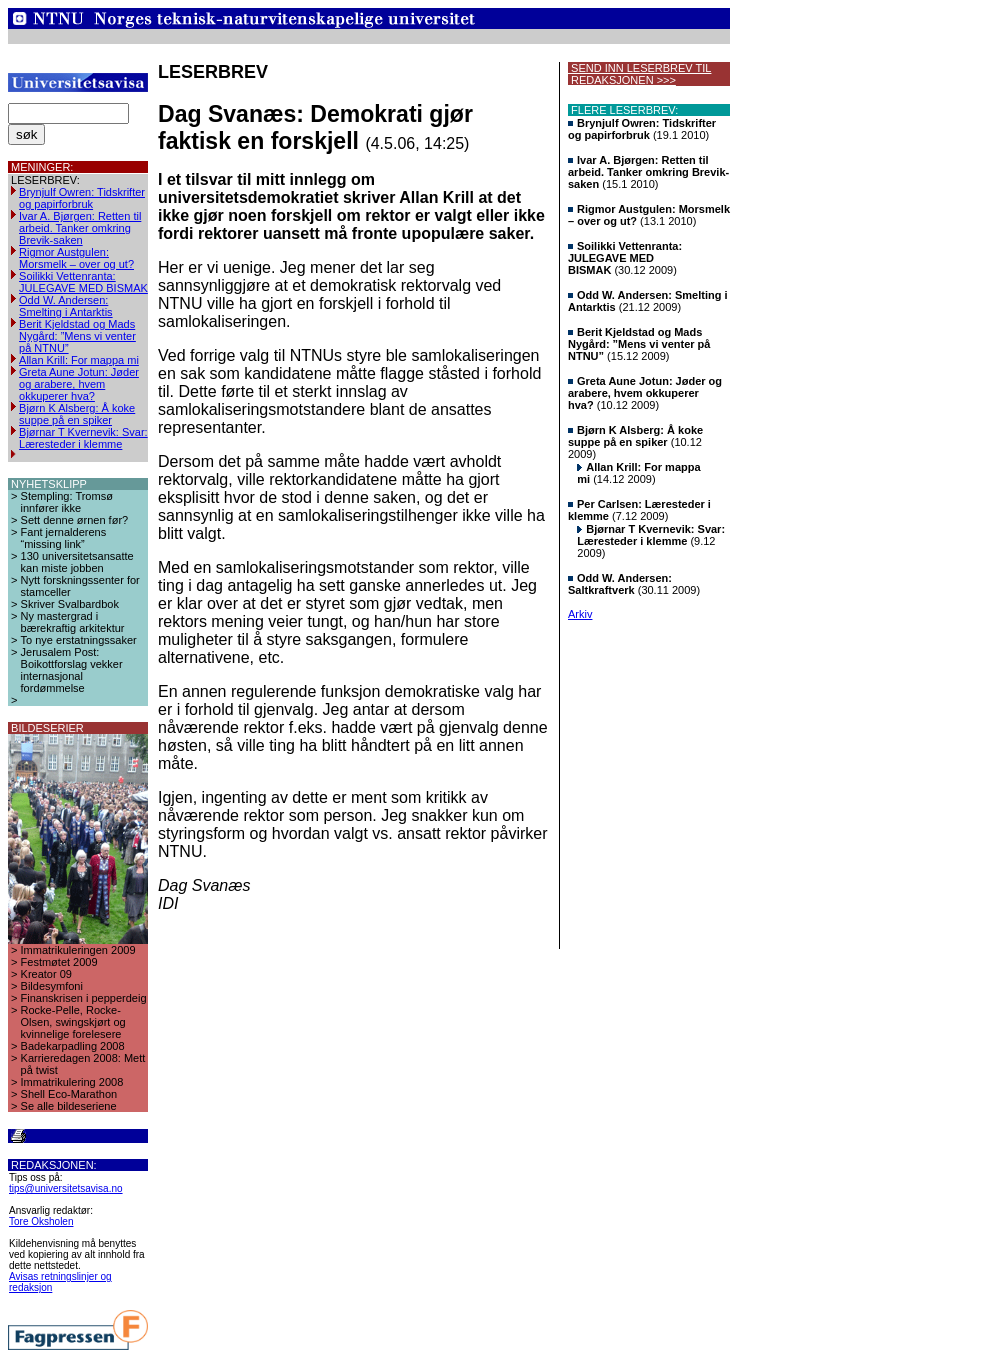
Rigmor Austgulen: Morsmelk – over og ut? (76, 258)
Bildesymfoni (52, 986)
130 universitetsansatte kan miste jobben (77, 562)
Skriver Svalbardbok (70, 604)
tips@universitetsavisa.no (66, 1188)
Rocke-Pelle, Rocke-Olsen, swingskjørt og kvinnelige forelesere (73, 1022)
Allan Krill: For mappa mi (79, 360)
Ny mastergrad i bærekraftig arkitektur (73, 622)
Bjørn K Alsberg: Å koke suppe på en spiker (77, 414)
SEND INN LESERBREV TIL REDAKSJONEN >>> (639, 74)
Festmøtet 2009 (59, 962)
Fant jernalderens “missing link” (64, 538)
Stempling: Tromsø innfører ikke (67, 502)
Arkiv (580, 614)
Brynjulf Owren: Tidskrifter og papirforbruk (82, 198)
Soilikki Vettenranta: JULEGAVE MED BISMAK (83, 282)
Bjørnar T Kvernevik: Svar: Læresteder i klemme (83, 438)
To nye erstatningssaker (79, 640)
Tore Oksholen (41, 1221)
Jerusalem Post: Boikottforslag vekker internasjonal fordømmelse (72, 670)
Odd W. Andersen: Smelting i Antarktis (66, 306)
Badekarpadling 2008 (73, 1046)
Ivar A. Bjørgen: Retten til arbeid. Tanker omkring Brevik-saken (80, 228)
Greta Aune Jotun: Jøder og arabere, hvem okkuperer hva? (79, 384)
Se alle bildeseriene (69, 1106)
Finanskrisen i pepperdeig (84, 998)
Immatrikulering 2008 (72, 1082)
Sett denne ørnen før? (75, 520)
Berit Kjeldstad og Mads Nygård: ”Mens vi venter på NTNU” (77, 336)
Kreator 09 (46, 974)
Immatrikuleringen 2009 (78, 950)
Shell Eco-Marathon (69, 1094)
